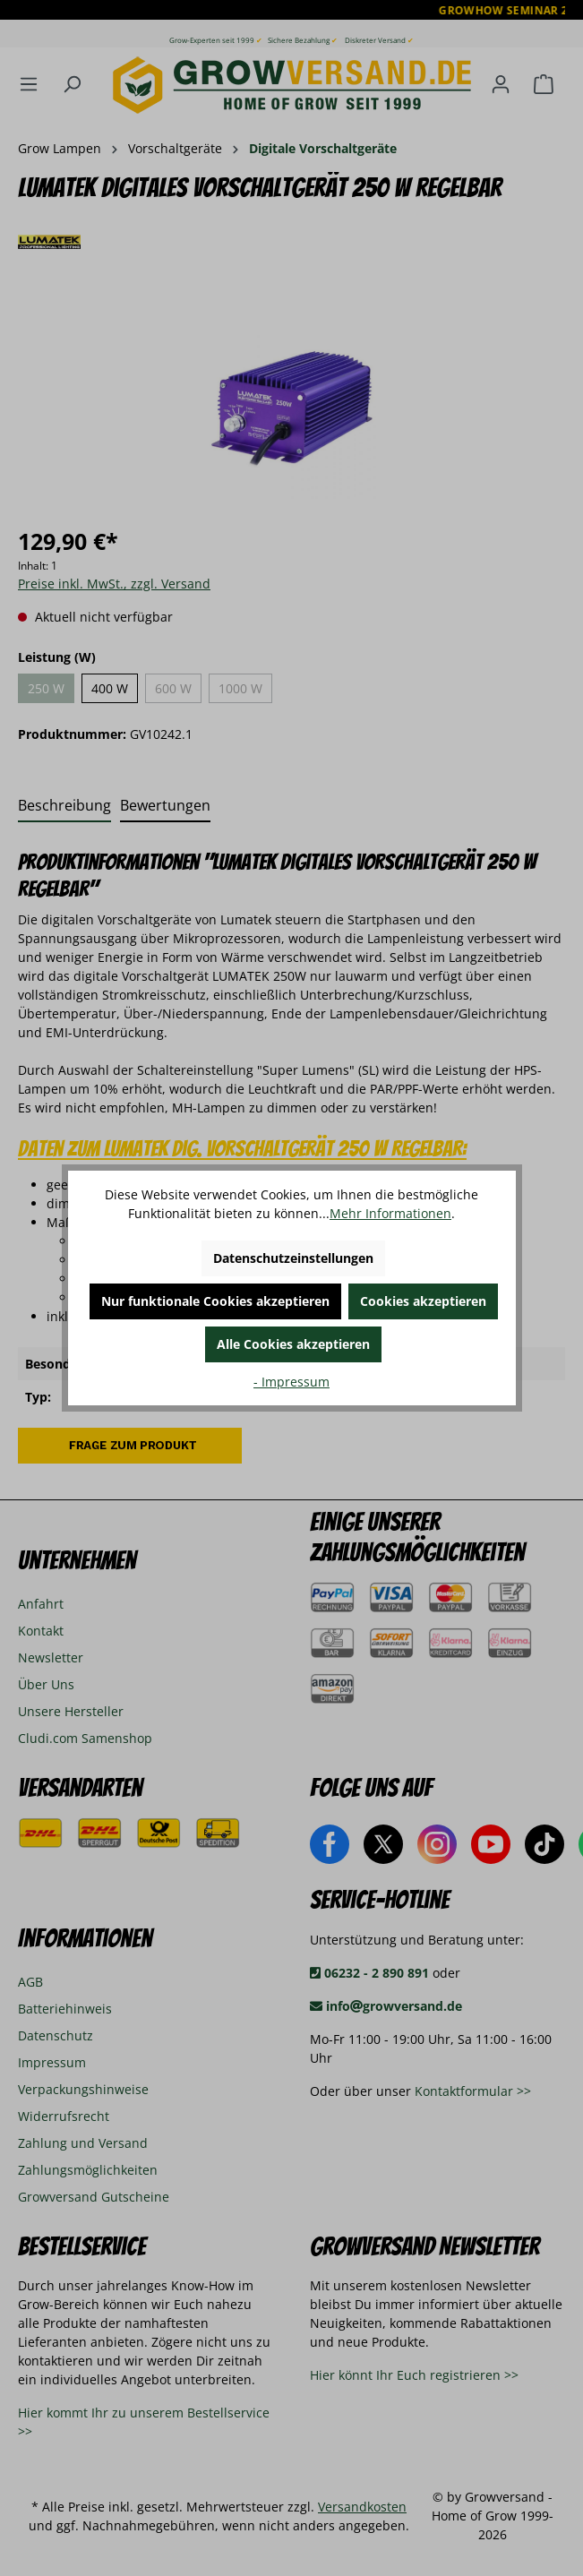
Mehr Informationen (390, 1213)
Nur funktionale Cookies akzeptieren (215, 1300)
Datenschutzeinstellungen (293, 1258)
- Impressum (291, 1381)
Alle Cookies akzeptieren (293, 1343)
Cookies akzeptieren (423, 1300)
